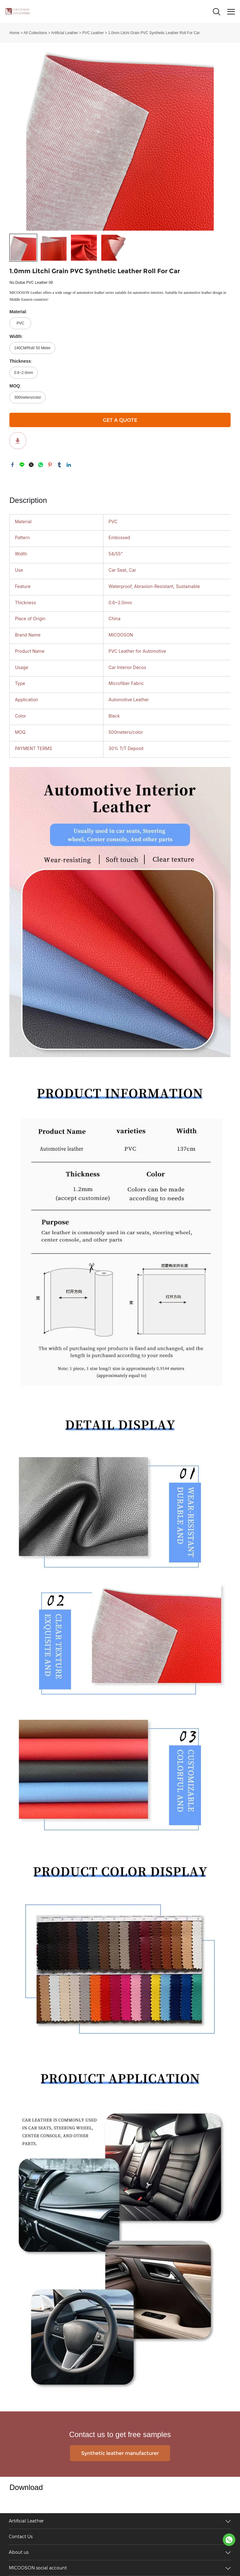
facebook (12, 465)
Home (14, 33)
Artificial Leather (64, 33)
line (22, 465)
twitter (31, 465)
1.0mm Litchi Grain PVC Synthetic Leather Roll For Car (154, 33)
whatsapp (41, 465)
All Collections (35, 33)
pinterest (50, 465)
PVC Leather (93, 33)
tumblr (59, 465)
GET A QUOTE (120, 420)
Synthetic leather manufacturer (120, 2453)
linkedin (69, 465)
